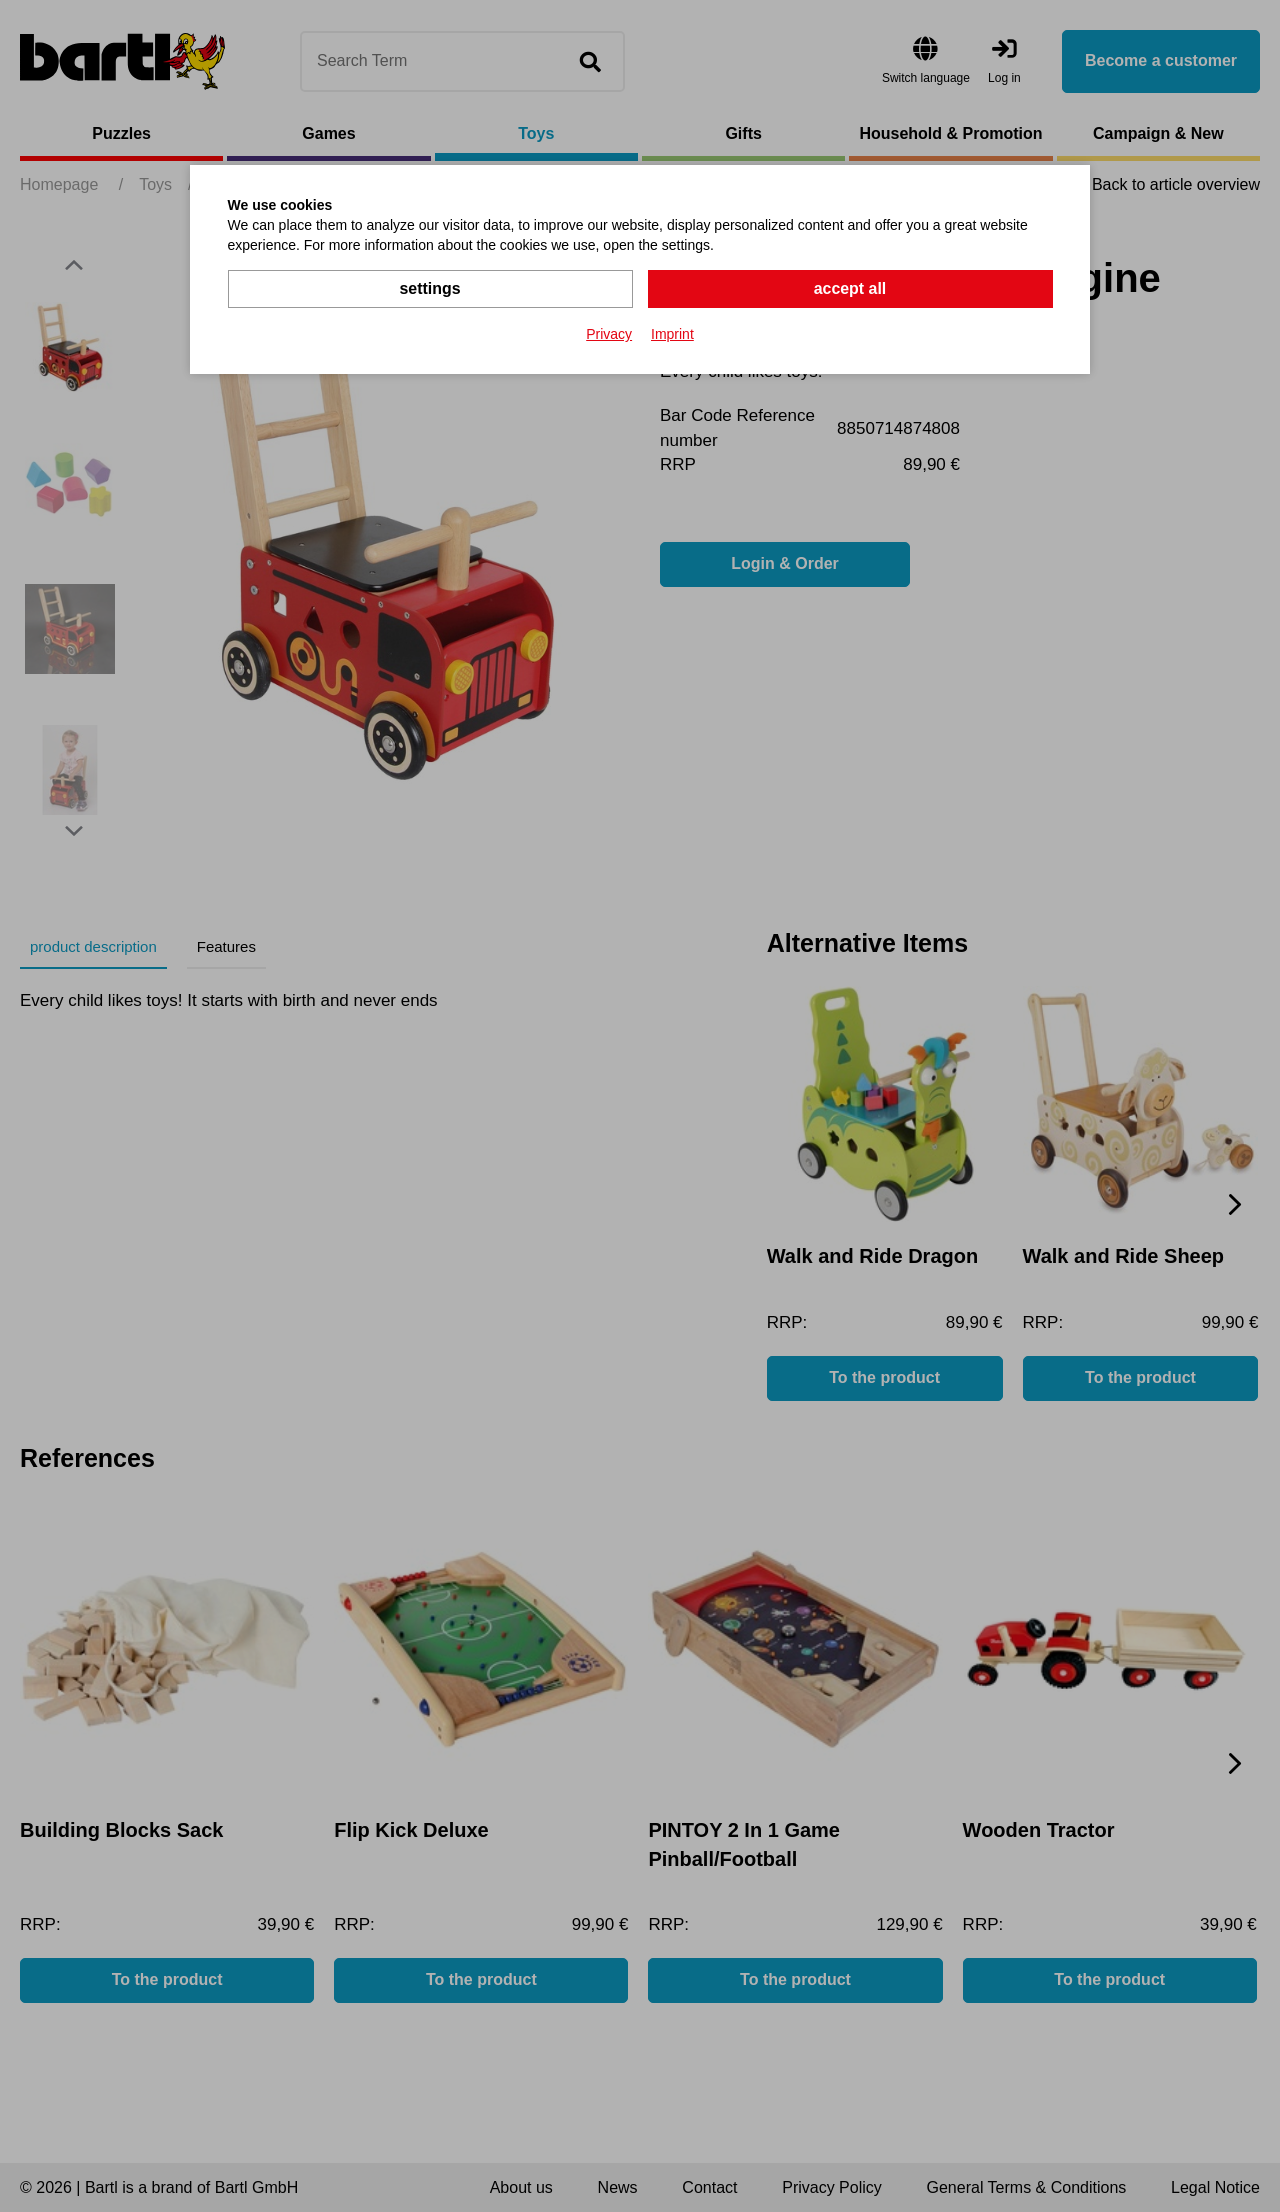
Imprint (672, 334)
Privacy (609, 334)
